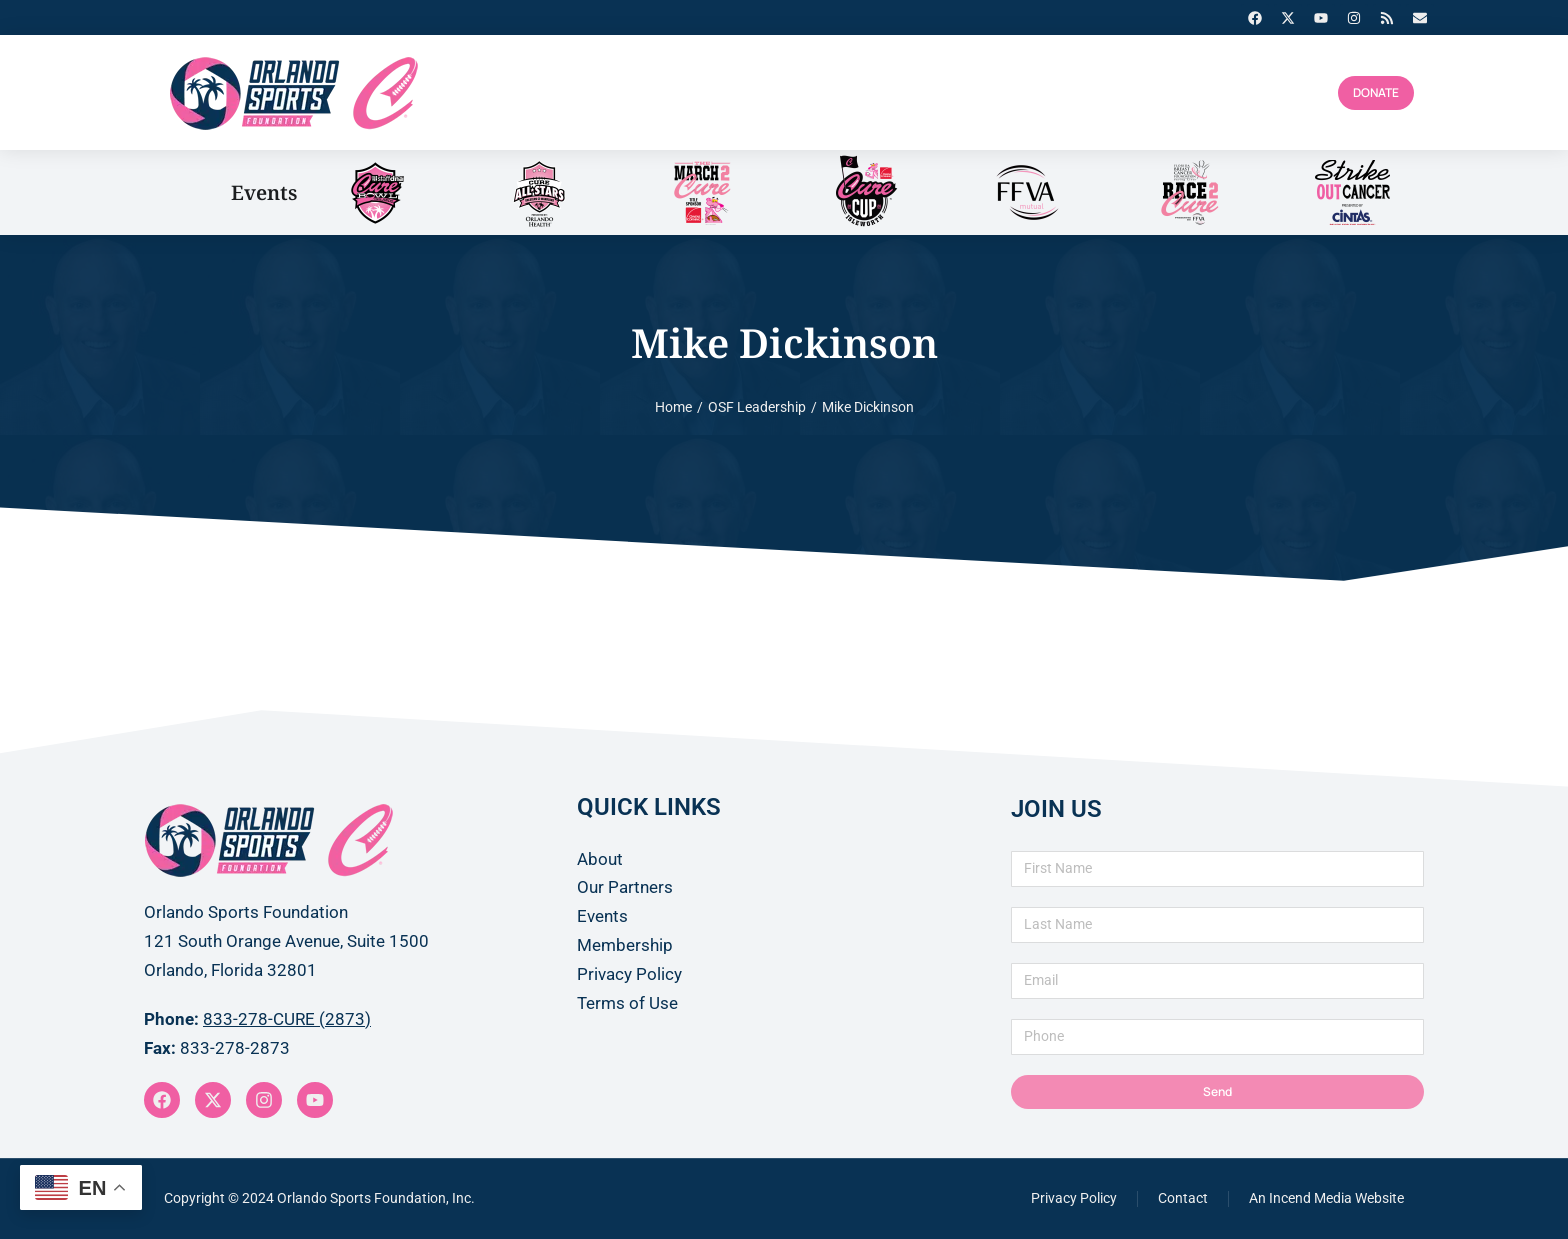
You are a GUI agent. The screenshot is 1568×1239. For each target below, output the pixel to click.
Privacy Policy (1074, 1198)
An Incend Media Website (1326, 1198)
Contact (1183, 1198)
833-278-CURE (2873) (287, 1019)
